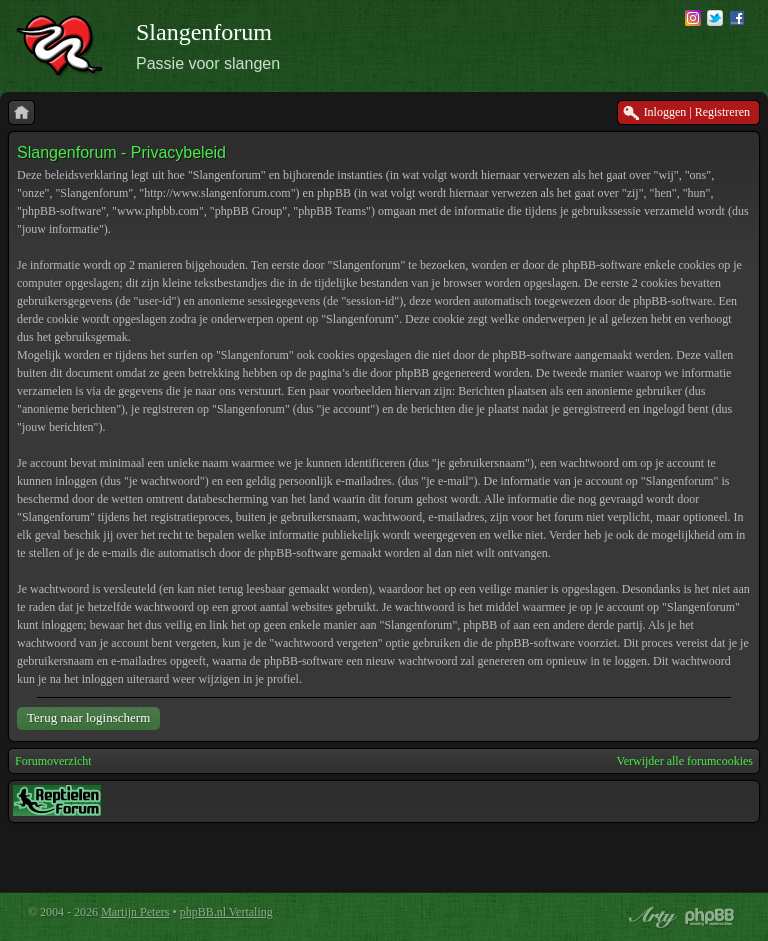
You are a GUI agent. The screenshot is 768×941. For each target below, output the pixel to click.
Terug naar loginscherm (88, 717)
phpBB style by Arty (650, 917)
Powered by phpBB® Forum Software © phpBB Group (710, 917)
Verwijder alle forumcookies (684, 761)
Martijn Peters (135, 912)
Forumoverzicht (53, 761)
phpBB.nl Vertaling (226, 912)
